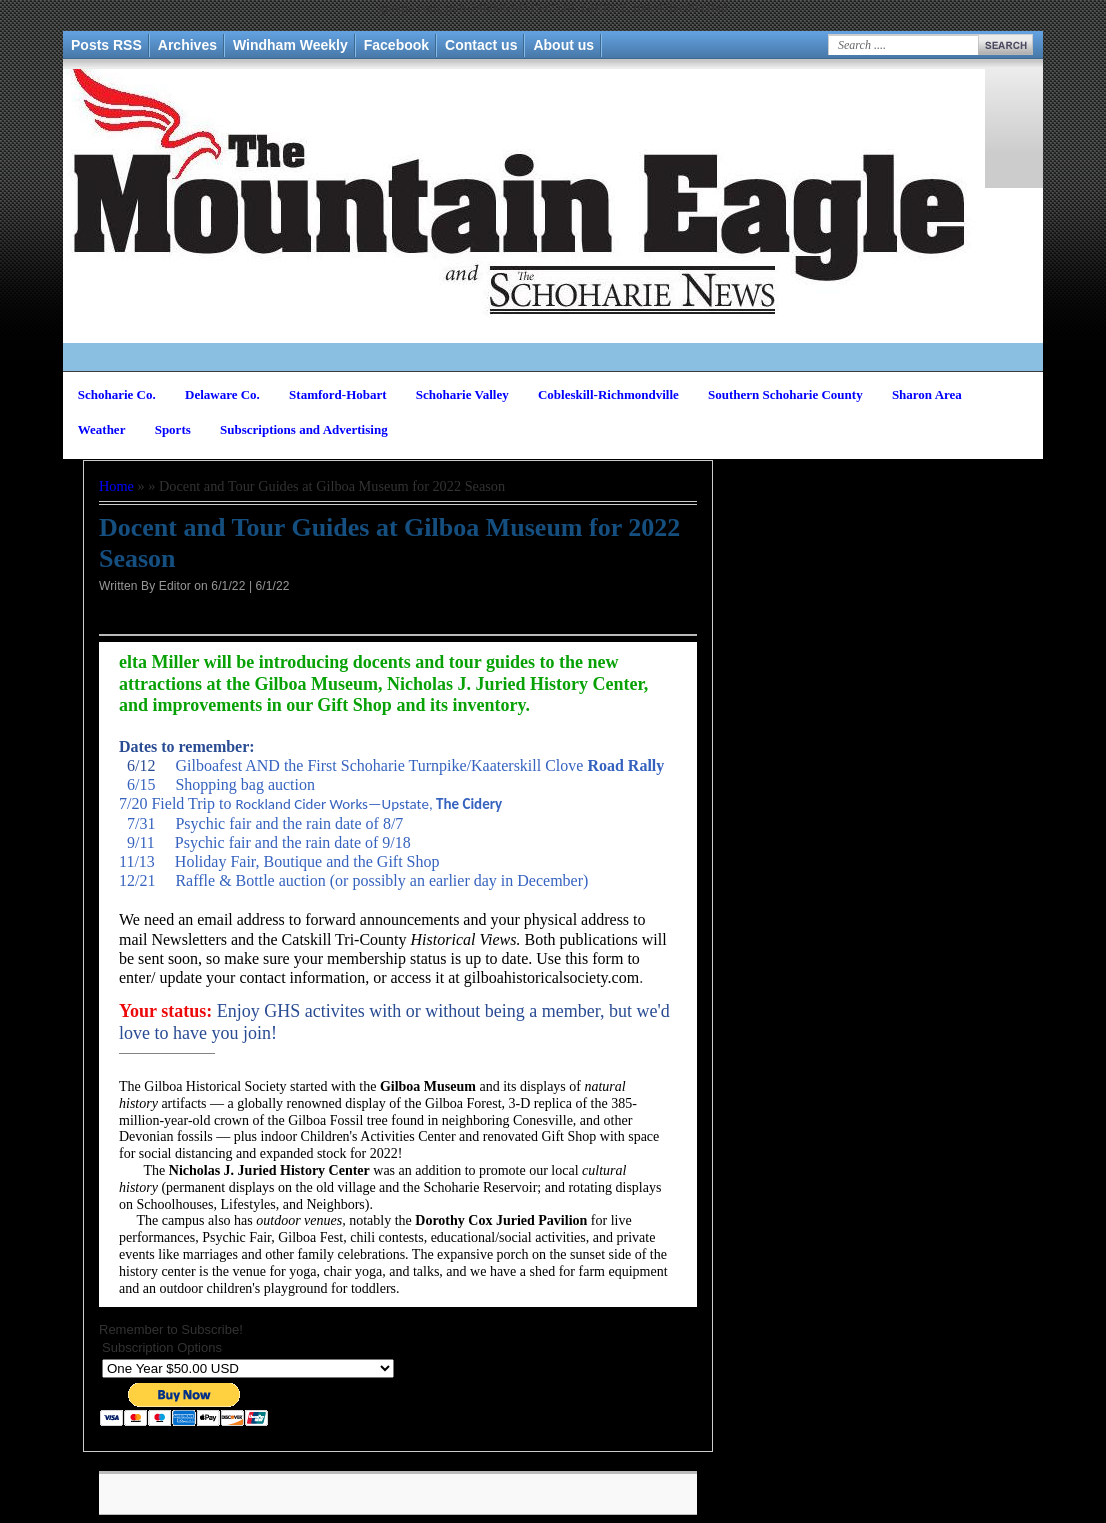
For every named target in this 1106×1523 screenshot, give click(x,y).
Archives (187, 45)
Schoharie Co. (117, 394)
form (607, 958)
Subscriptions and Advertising (304, 429)
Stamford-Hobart (338, 394)
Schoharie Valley (462, 394)
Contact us (481, 45)
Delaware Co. (222, 394)
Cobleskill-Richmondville (608, 394)
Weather (102, 429)
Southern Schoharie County (785, 394)
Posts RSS (106, 45)
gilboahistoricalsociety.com (551, 977)
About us (563, 45)
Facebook (396, 45)
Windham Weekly (290, 45)
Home (116, 486)
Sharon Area (927, 394)
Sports (173, 429)
